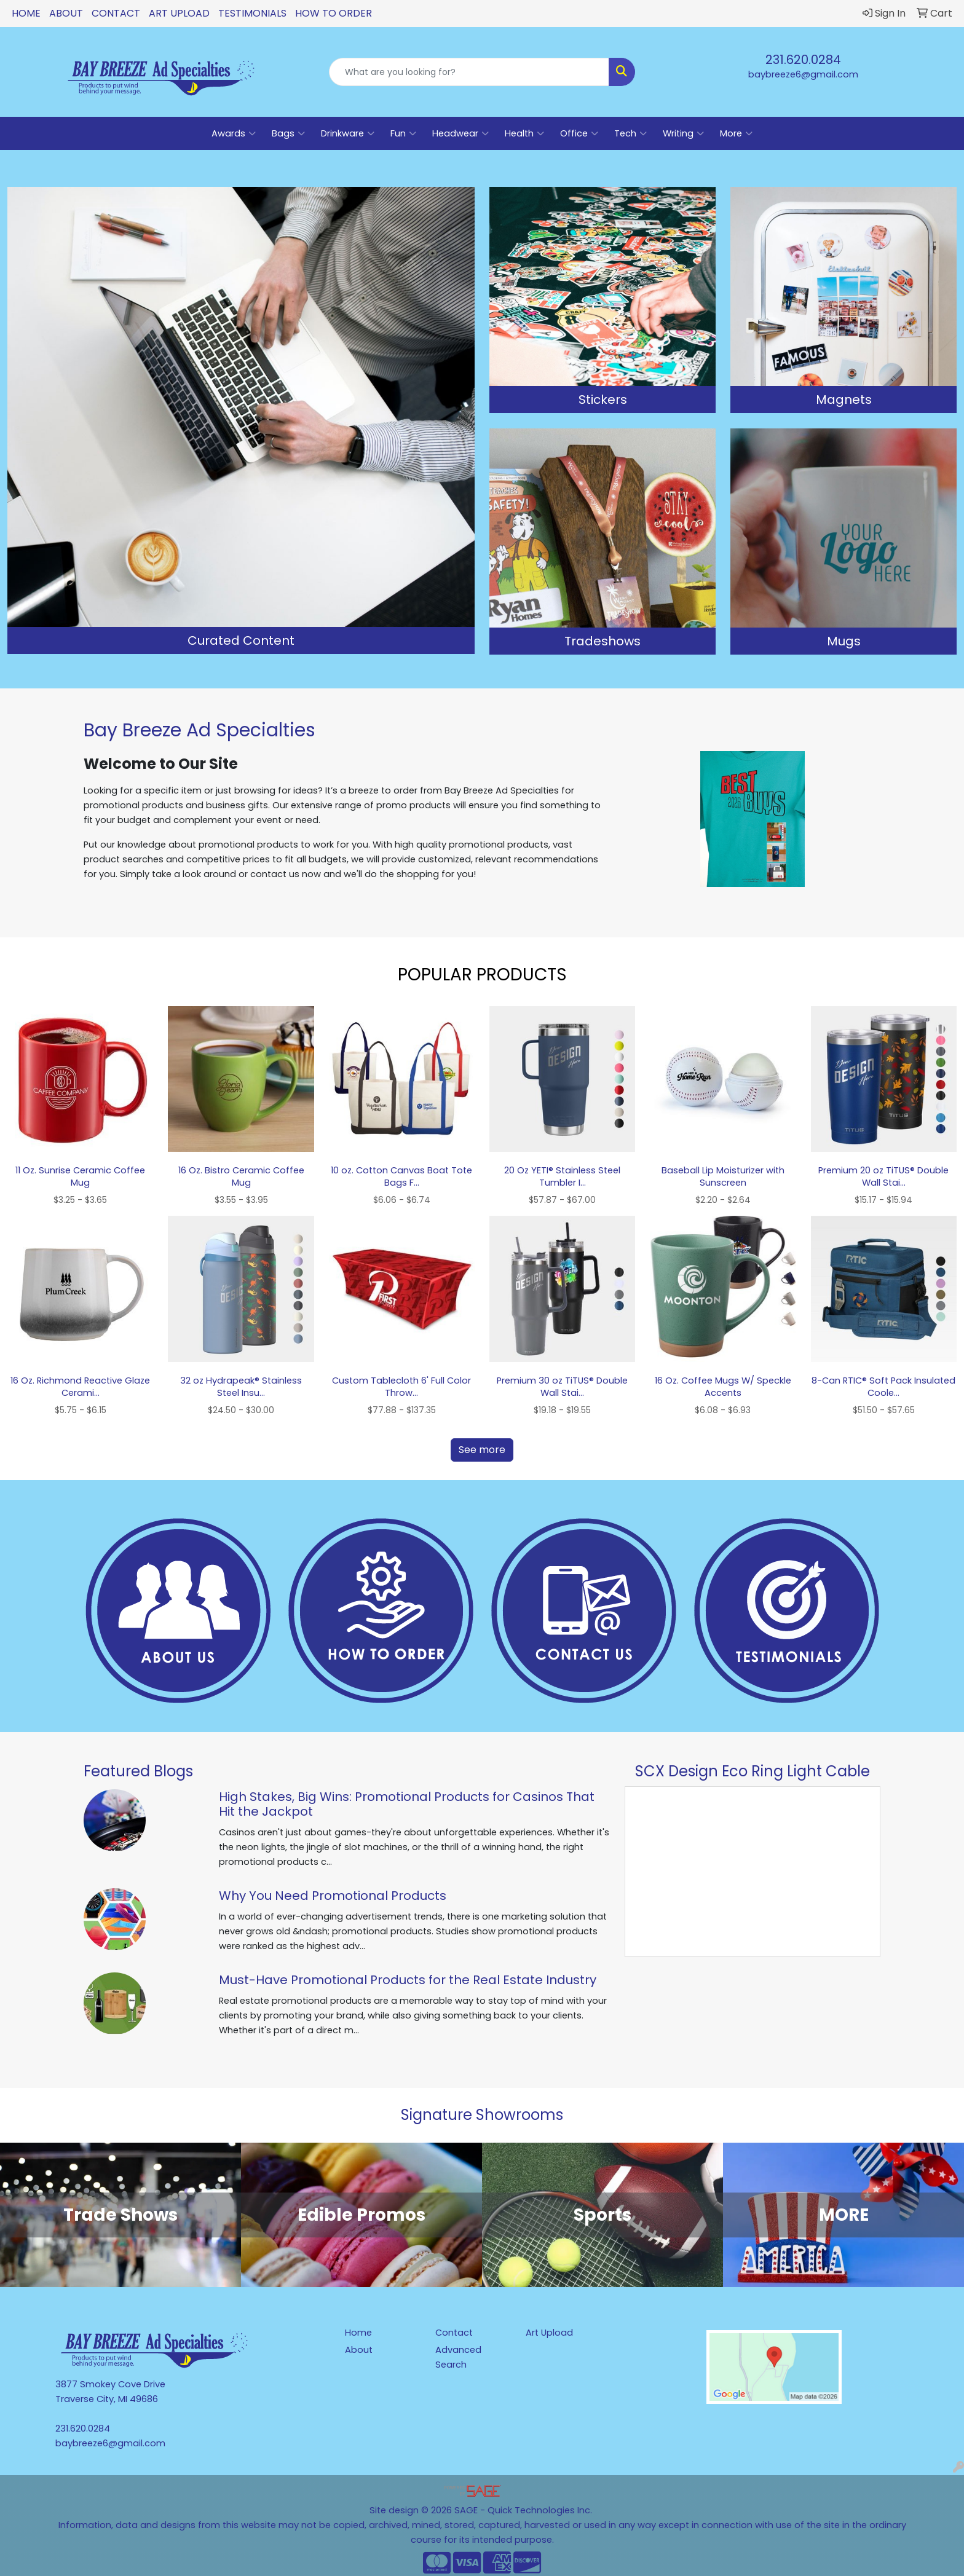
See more (482, 1450)
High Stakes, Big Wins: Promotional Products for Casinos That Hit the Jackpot (407, 1804)
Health (524, 133)
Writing (683, 133)
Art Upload (179, 13)
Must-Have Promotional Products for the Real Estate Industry (407, 1979)
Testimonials (252, 13)
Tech (630, 133)
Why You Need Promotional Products (332, 1895)
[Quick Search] (469, 72)
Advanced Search (458, 2357)
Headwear (460, 133)
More (736, 133)
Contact (116, 13)
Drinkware (347, 133)
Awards (233, 133)
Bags (288, 133)
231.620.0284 (803, 59)
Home (26, 13)
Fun (403, 133)
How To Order (333, 13)
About (66, 13)
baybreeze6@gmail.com (803, 74)
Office (579, 133)
